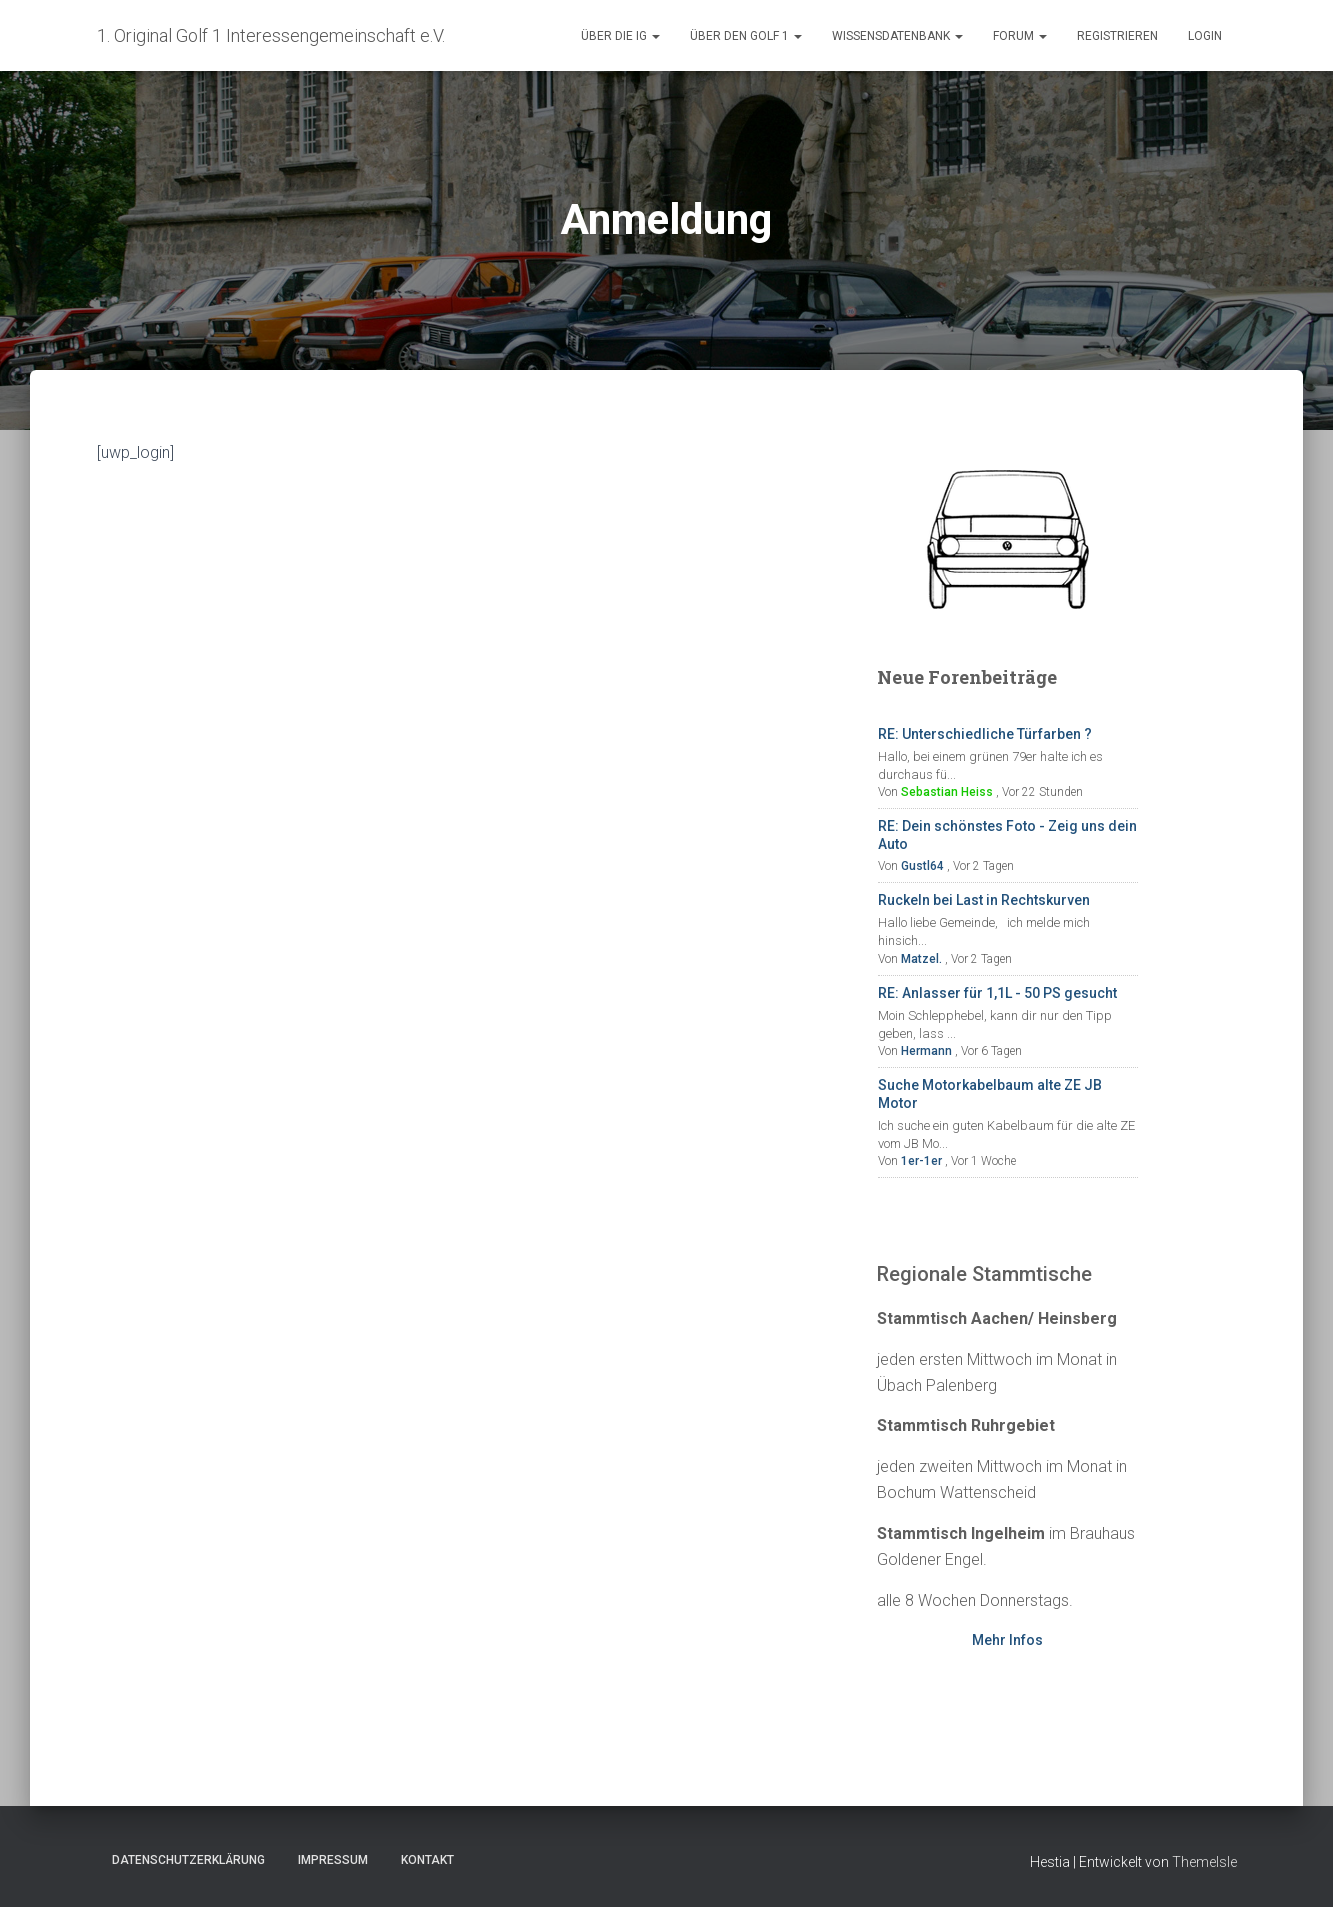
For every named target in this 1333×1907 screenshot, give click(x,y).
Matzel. (921, 959)
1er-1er (921, 1161)
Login (1205, 36)
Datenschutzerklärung (188, 1860)
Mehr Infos (1007, 1640)
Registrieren (1117, 36)
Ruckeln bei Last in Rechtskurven (984, 900)
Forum (1020, 36)
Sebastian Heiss (947, 792)
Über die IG (620, 36)
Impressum (333, 1860)
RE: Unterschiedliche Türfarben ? (985, 734)
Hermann (926, 1051)
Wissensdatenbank (897, 36)
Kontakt (427, 1860)
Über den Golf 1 (746, 36)
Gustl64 (922, 866)
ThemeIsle (1204, 1862)
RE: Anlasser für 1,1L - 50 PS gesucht (997, 993)
